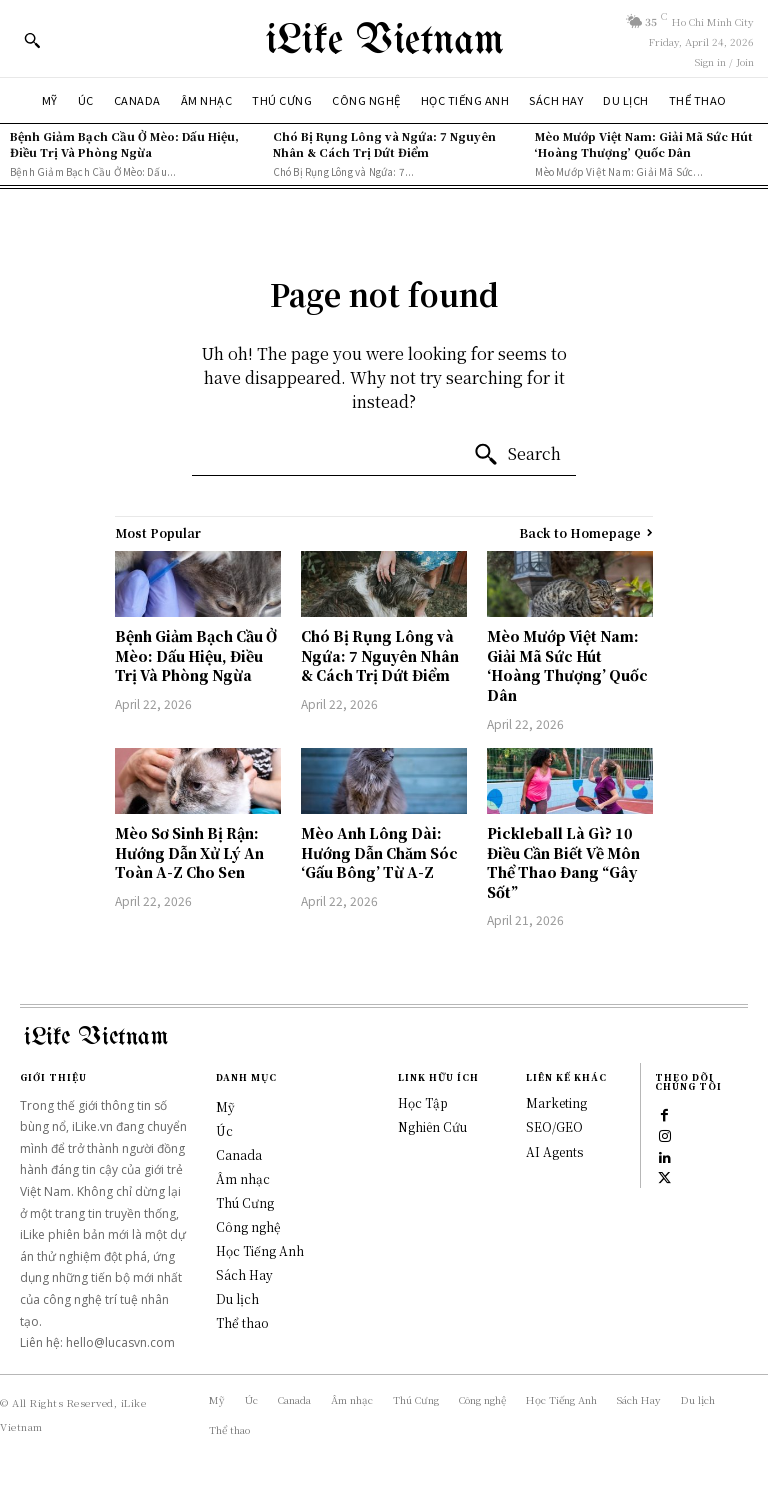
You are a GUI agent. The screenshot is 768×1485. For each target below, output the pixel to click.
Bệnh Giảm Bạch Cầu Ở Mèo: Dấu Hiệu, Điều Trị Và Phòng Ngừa (124, 143)
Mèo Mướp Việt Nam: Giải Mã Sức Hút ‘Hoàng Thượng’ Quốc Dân (644, 143)
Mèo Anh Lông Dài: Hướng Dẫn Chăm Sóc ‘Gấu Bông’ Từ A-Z (379, 852)
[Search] (517, 455)
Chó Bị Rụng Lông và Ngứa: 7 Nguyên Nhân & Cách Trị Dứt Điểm (384, 143)
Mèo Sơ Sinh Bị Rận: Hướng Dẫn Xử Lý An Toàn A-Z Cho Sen (189, 852)
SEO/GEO (554, 1126)
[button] (32, 40)
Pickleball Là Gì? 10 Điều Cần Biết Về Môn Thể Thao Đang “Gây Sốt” (563, 862)
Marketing (556, 1102)
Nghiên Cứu (432, 1126)
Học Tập (423, 1102)
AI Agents (554, 1151)
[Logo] (384, 38)
